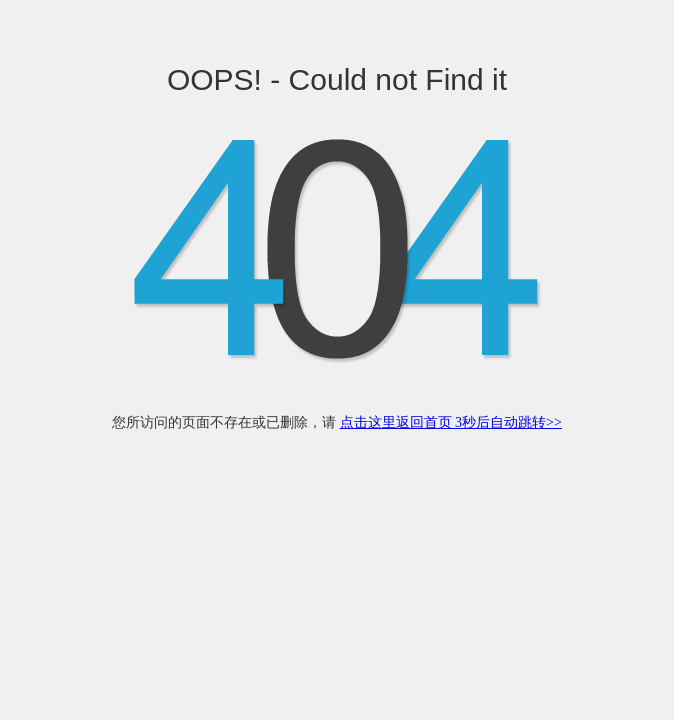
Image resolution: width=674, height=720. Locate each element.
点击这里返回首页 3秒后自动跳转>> (451, 422)
